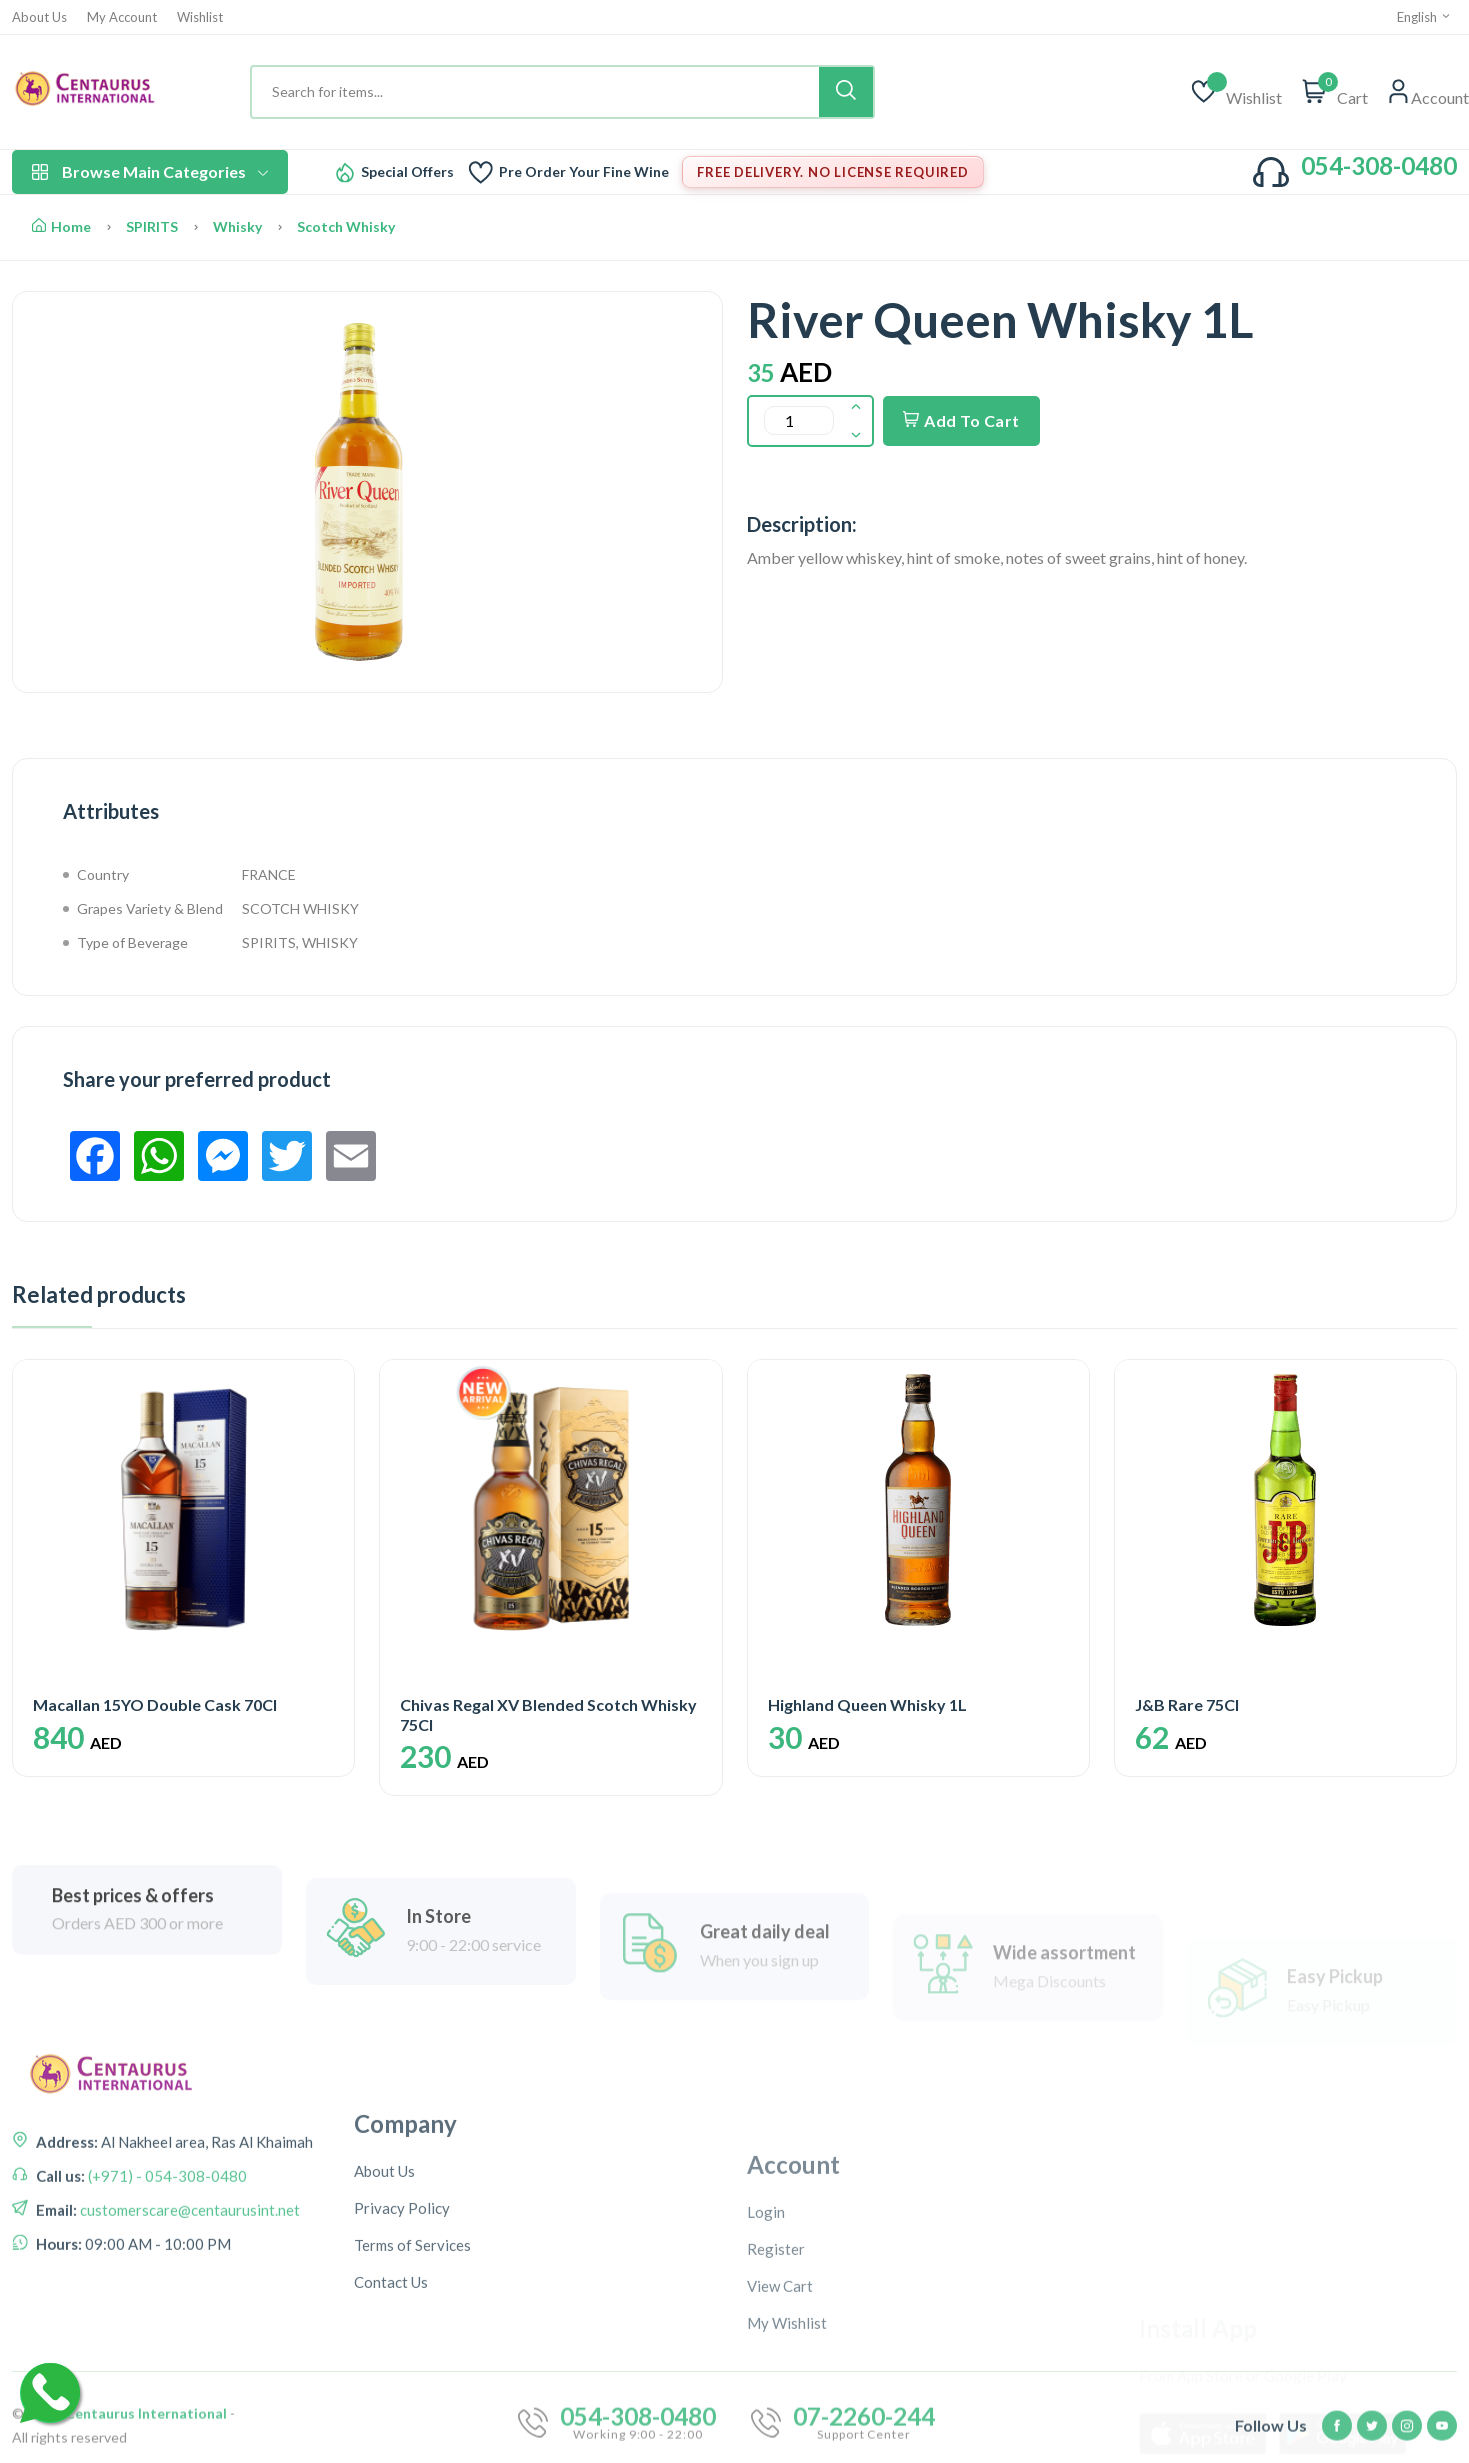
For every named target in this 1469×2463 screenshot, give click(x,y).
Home (61, 226)
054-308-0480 (1379, 165)
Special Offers (407, 172)
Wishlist (200, 17)
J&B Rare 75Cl (1187, 1704)
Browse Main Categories (150, 171)
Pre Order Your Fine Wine (584, 172)
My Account (122, 17)
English (1424, 17)
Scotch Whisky (346, 226)
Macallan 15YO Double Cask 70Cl (155, 1704)
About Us (39, 17)
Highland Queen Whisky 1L (867, 1704)
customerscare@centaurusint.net (188, 2362)
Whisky (237, 226)
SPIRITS (152, 226)
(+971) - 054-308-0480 (166, 2328)
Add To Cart (961, 420)
